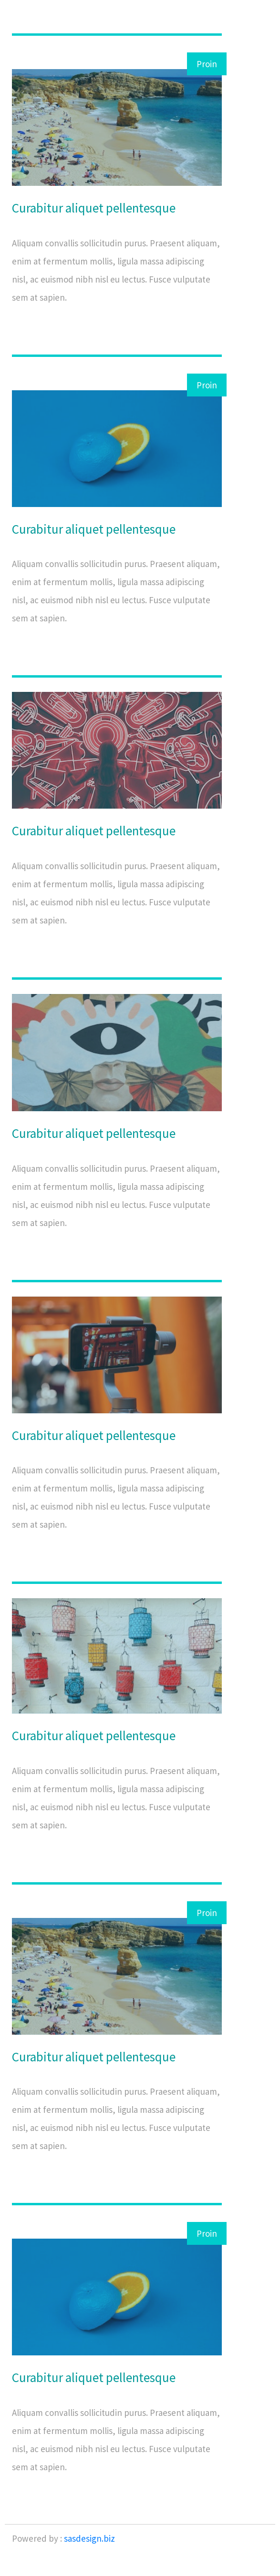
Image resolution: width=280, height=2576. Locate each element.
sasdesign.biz (89, 2538)
